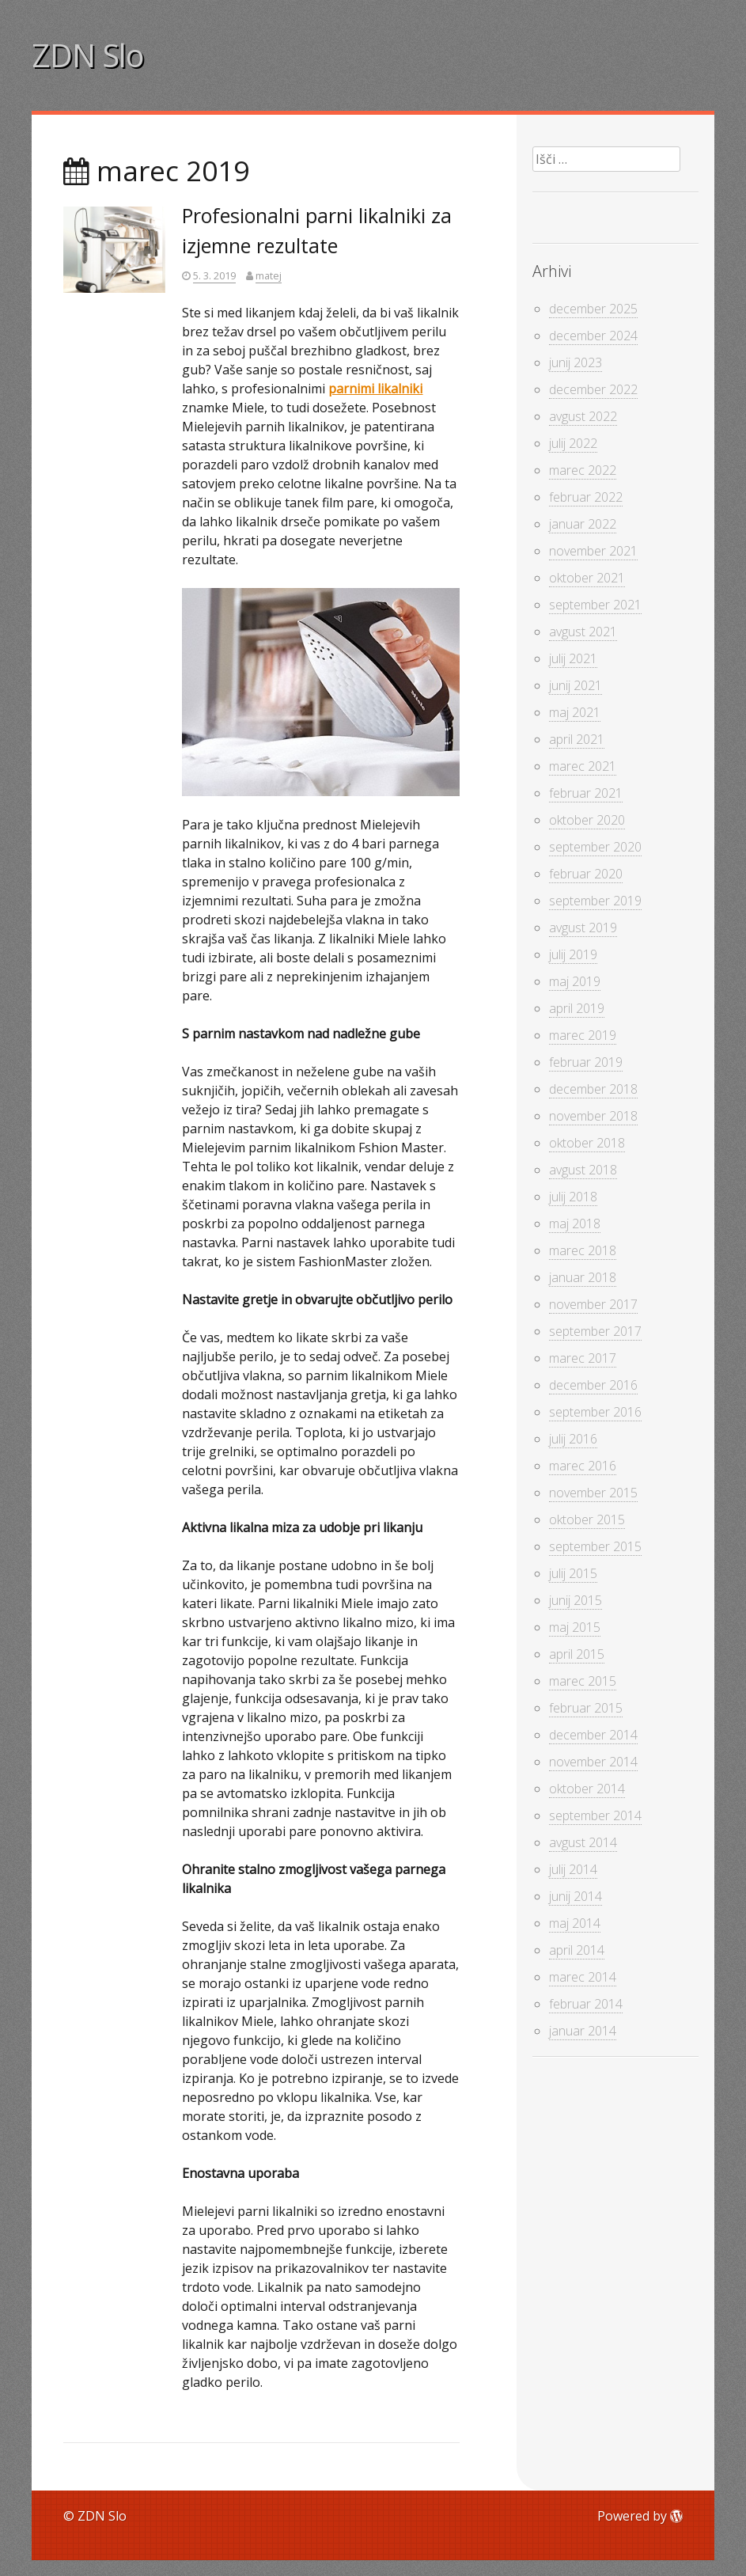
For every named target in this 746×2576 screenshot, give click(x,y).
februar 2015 (586, 1708)
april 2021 (576, 739)
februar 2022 (586, 497)
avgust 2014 (583, 1842)
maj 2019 (574, 981)
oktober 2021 (587, 577)
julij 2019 (573, 954)
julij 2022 (573, 443)
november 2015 (593, 1492)
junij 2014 (575, 1896)
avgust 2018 (583, 1169)
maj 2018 (574, 1223)
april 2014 (576, 1950)
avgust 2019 (583, 927)
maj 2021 (574, 712)
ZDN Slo (88, 55)
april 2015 (576, 1654)
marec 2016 (582, 1465)
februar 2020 (586, 873)
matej (269, 275)
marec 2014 (582, 1977)
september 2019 (595, 900)
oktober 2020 (587, 820)
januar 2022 (582, 524)
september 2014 (595, 1815)
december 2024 (593, 335)
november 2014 (593, 1761)
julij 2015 (573, 1573)
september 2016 (595, 1412)
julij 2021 (573, 658)
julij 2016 (573, 1438)
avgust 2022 (583, 416)
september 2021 (595, 604)
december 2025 (593, 308)
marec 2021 (582, 766)
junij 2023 (575, 362)
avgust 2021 (583, 631)
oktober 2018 (587, 1142)
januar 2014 (582, 2030)
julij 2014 (573, 1869)
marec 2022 (582, 470)
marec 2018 (582, 1250)
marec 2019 (582, 1035)
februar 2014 (586, 2004)
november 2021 (593, 551)
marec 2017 (582, 1358)
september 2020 (595, 847)
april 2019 (576, 1008)
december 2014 (593, 1734)
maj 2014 (574, 1923)
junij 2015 (575, 1600)
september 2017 (595, 1331)
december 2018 (593, 1089)
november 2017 (593, 1304)
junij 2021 (575, 685)
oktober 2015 (587, 1519)
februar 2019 (586, 1062)
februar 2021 (586, 793)
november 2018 (593, 1116)
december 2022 (593, 389)
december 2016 (593, 1385)
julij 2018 (573, 1196)
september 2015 (595, 1546)
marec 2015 (582, 1681)
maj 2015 (574, 1627)
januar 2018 (582, 1277)
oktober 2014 (587, 1788)
